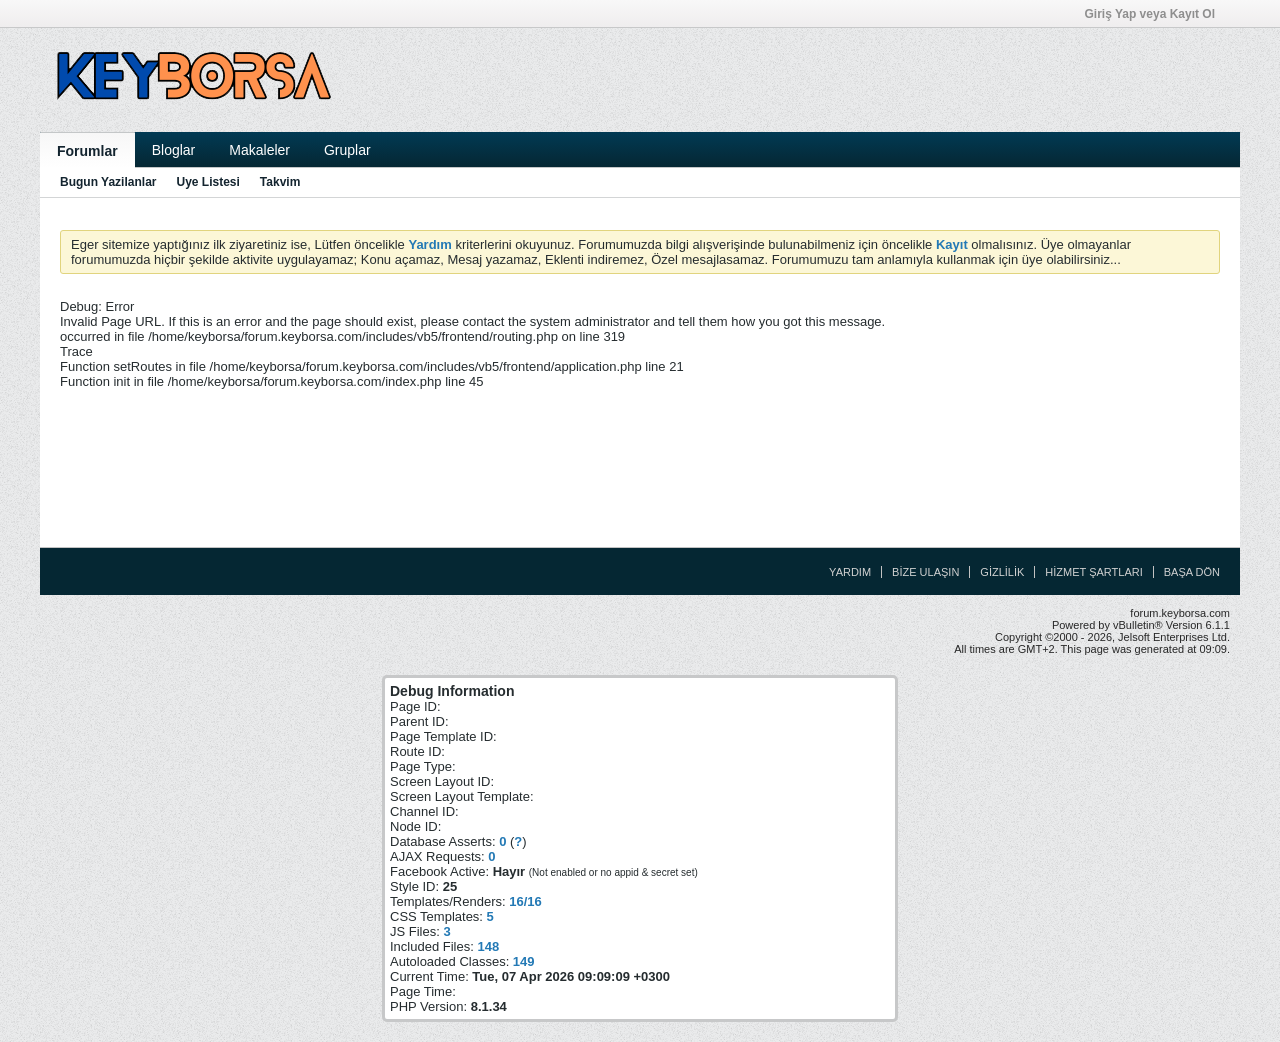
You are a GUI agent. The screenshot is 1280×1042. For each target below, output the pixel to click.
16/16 (525, 901)
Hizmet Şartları (1093, 572)
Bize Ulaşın (925, 572)
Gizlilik (1002, 572)
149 (524, 961)
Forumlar (87, 151)
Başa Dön (1192, 572)
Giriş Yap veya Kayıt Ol (1156, 14)
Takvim (280, 182)
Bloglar (174, 150)
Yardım (850, 572)
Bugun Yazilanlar (108, 182)
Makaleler (259, 150)
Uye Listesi (207, 182)
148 (488, 946)
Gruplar (347, 150)
